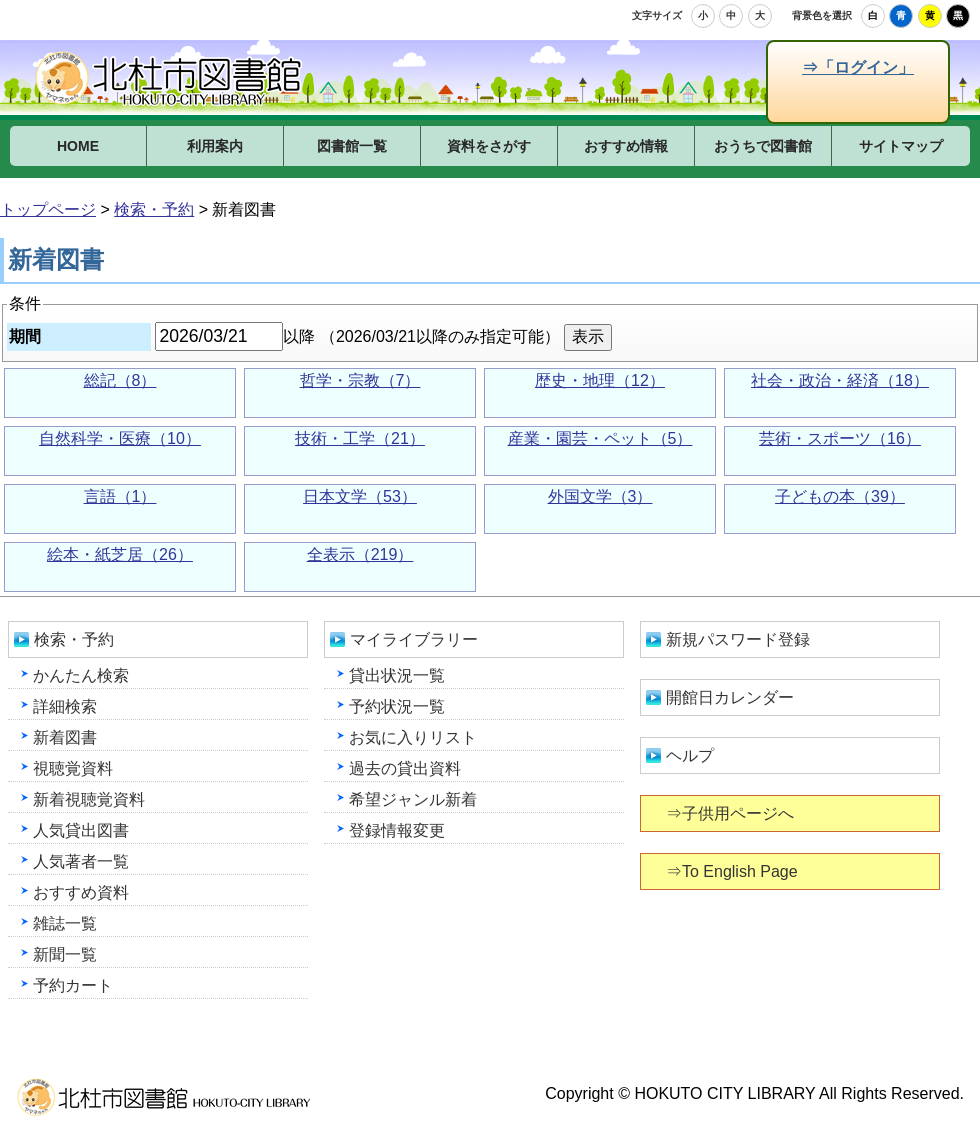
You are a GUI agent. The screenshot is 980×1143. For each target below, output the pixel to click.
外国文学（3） (600, 496)
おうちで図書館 (763, 146)
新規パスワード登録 (738, 639)
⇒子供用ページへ (731, 813)
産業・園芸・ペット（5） (600, 438)
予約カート (73, 985)
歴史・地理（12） (600, 380)
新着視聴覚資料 (89, 799)
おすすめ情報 (626, 146)
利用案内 (215, 146)
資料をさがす (489, 146)
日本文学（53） (360, 496)
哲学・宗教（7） (360, 380)
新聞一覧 (65, 954)
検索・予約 (154, 209)
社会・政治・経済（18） (840, 380)
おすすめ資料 (81, 892)
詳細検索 (65, 706)
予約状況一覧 (397, 706)
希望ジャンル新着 (413, 799)
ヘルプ (690, 755)
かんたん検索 (81, 675)
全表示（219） (360, 554)
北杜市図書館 (171, 78)
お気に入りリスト (413, 737)
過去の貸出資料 (405, 768)
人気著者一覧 (81, 861)
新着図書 (65, 737)
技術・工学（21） (360, 438)
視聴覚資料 (73, 768)
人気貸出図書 (81, 830)
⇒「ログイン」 (857, 67)
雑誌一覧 (65, 923)
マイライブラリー (414, 639)
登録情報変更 (397, 830)
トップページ (48, 209)
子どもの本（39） (840, 496)
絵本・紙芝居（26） (120, 554)
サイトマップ (901, 146)
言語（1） (120, 496)
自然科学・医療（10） (120, 438)
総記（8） (120, 380)
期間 (25, 336)
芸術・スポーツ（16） (840, 438)
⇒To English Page (733, 871)
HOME (78, 146)
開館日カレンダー (730, 697)
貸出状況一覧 (397, 675)
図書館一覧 (352, 146)
